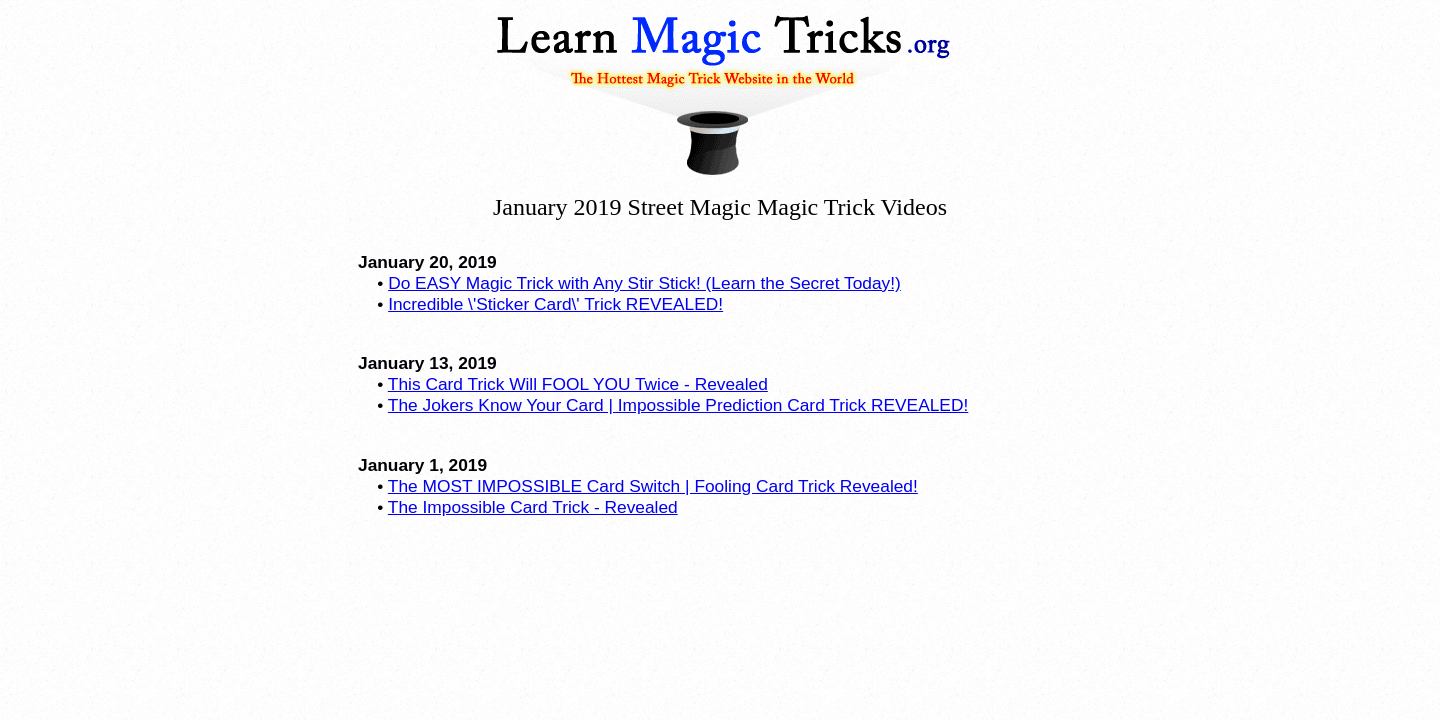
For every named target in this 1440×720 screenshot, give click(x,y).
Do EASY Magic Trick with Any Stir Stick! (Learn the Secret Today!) (644, 283)
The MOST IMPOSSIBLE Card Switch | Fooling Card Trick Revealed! (653, 486)
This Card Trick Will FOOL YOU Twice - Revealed (578, 384)
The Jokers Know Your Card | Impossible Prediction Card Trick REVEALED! (678, 405)
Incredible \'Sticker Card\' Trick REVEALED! (555, 304)
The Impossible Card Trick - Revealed (533, 507)
